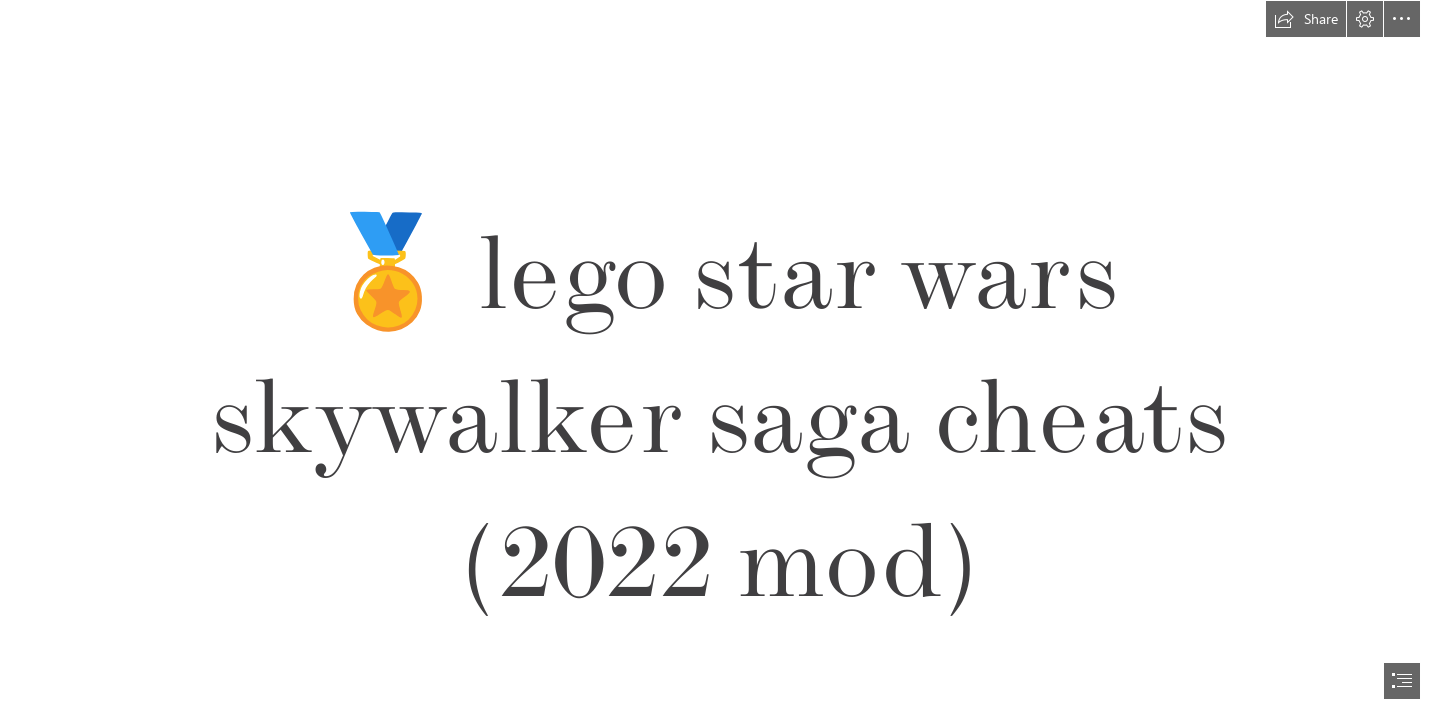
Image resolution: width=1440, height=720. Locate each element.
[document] (720, 360)
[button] (1306, 19)
